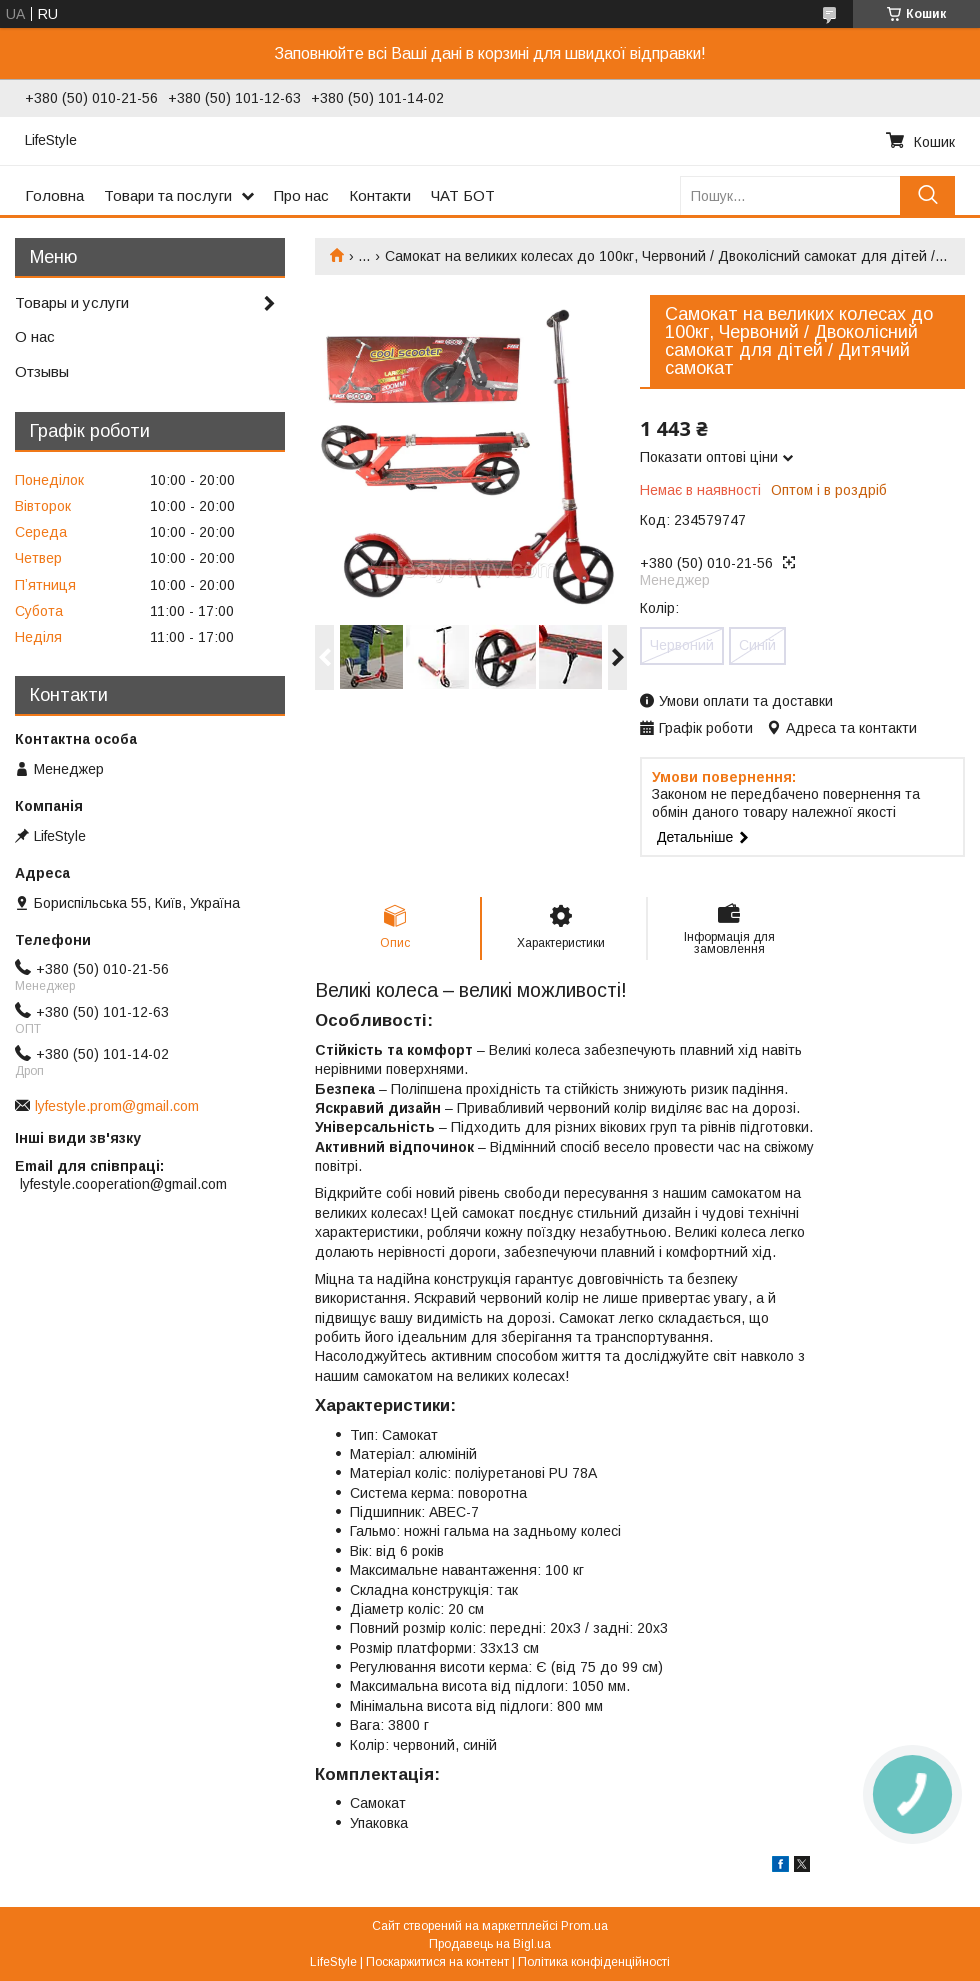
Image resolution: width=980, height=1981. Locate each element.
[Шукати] (927, 195)
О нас (35, 336)
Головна (54, 195)
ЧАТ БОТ (463, 195)
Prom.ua (584, 1926)
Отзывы (42, 371)
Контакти (380, 195)
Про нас (301, 195)
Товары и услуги (72, 302)
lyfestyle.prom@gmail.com (117, 1106)
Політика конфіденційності (594, 1962)
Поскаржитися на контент (437, 1962)
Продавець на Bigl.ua (490, 1944)
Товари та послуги (168, 195)
